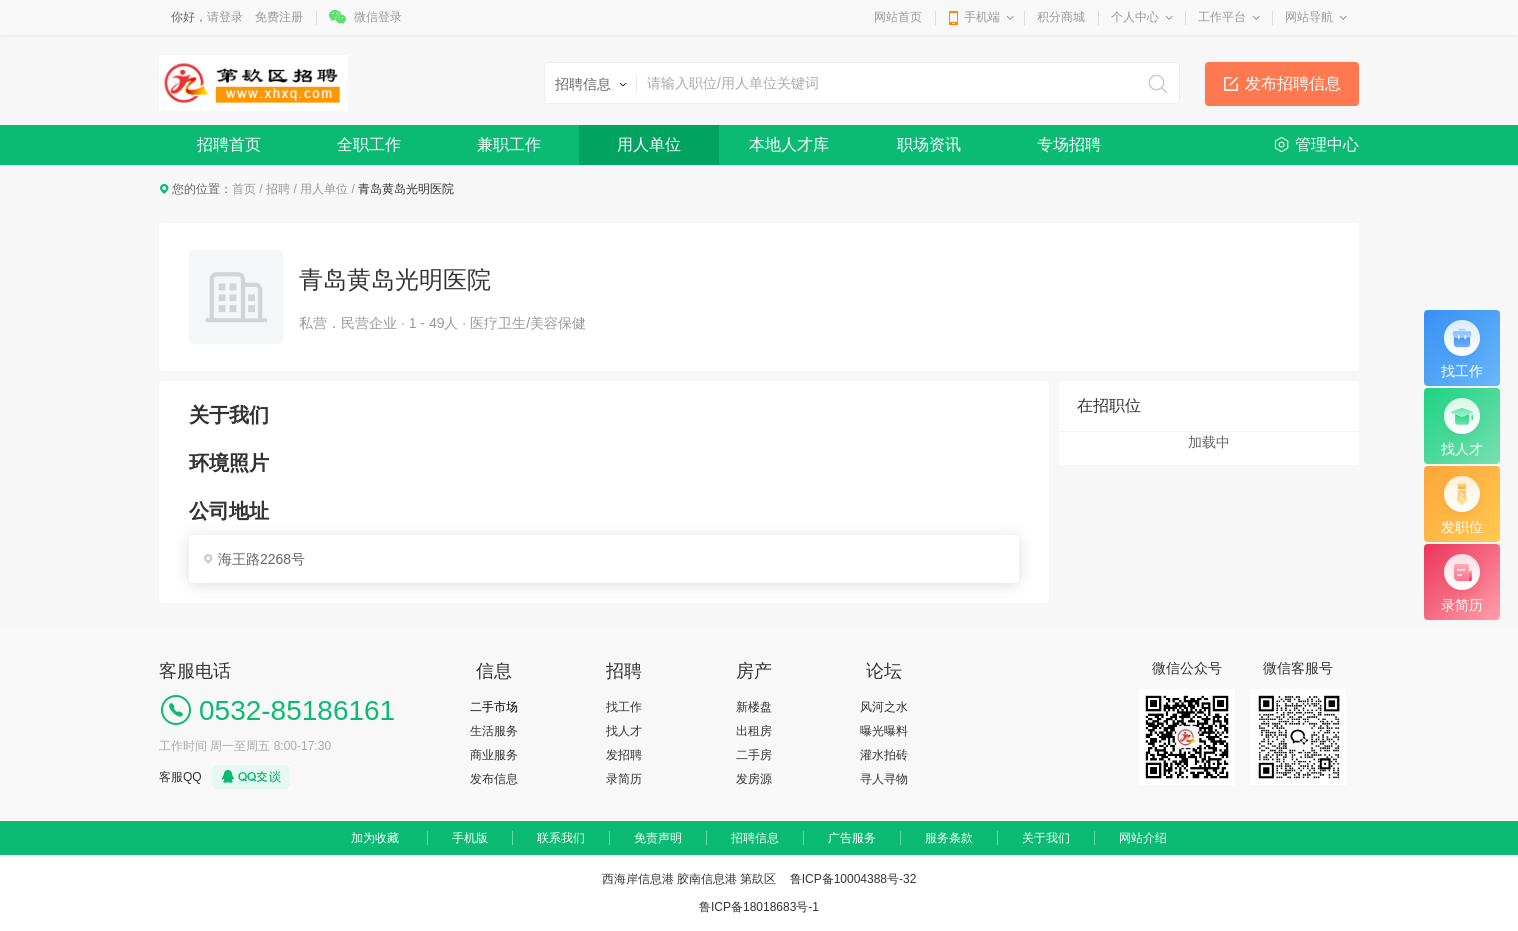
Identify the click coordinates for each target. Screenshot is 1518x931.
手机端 (982, 17)
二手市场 (494, 707)
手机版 (470, 838)
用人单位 (649, 144)
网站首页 (898, 17)
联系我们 (561, 838)
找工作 (624, 707)
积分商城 (1061, 17)
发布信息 (494, 779)
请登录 (225, 17)
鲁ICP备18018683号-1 (759, 907)
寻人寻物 (884, 779)
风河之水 (884, 707)
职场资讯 (929, 144)
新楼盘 (754, 707)
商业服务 (494, 755)
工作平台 (1222, 17)
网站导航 (1309, 17)
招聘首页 (229, 144)
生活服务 (494, 731)
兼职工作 (509, 144)
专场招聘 (1069, 144)
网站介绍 (1143, 838)
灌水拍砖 (884, 755)
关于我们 (1046, 838)
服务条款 (949, 838)
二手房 (754, 755)
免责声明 (658, 838)
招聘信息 (755, 838)
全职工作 (369, 144)
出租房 (754, 731)
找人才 (624, 731)
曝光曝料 (884, 731)
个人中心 (1135, 17)
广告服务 (852, 838)
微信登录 (378, 17)
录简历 (624, 779)
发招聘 (624, 755)
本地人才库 (789, 144)
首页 (244, 189)
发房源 (754, 779)
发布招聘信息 (1293, 83)
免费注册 (279, 17)
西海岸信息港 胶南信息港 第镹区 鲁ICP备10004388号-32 (759, 879)
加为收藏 (375, 838)
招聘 (278, 189)
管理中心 (1327, 144)
